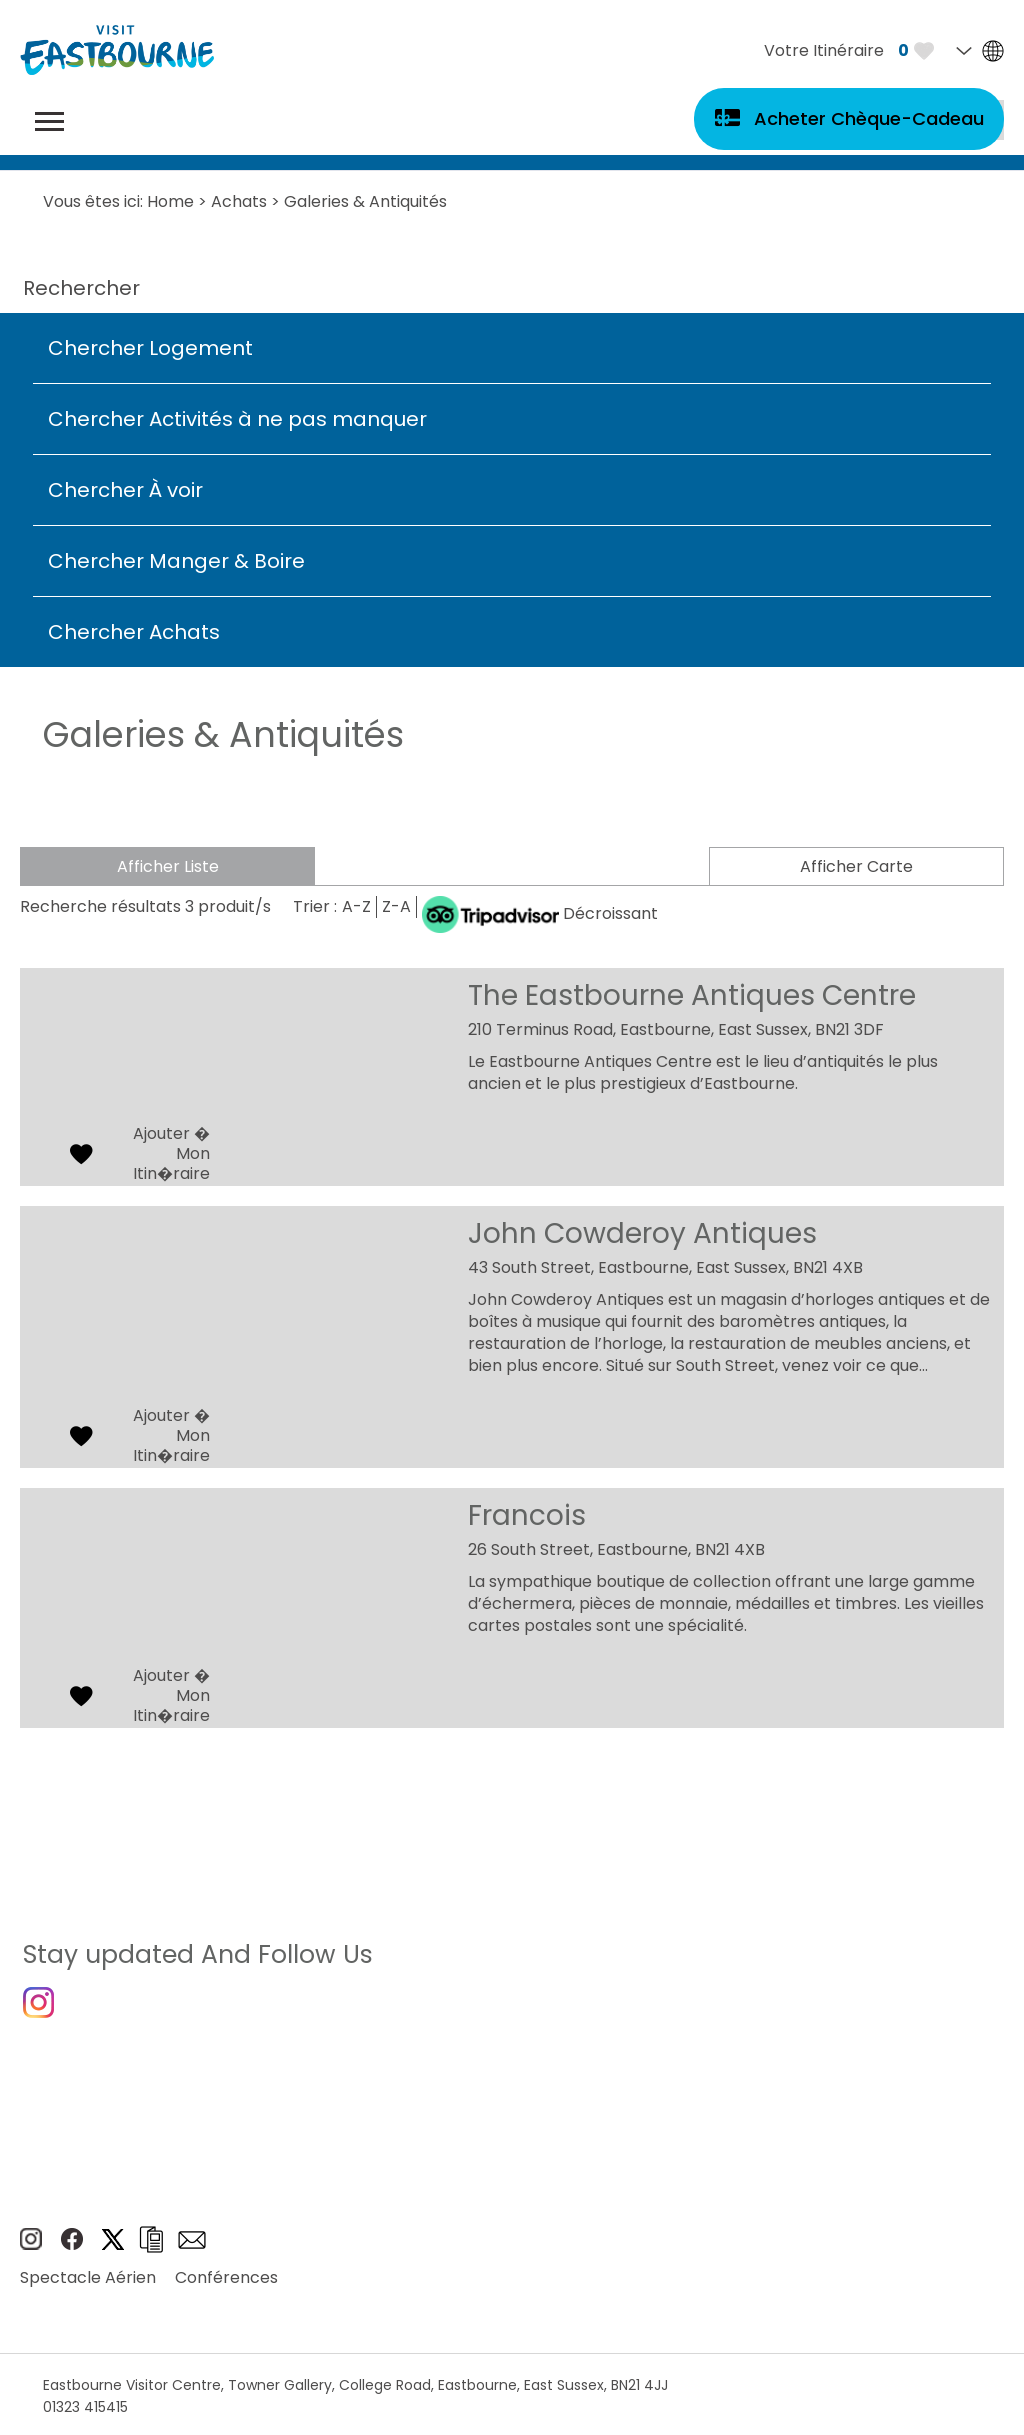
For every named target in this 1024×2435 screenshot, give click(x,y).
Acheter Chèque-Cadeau (869, 118)
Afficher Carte (858, 866)
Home (170, 201)
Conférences (226, 2293)
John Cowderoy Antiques (642, 1233)
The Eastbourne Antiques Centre (692, 995)
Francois (527, 1515)
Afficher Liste (166, 866)
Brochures (151, 2255)
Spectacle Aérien (88, 2293)
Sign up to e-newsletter (192, 2255)
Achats (239, 201)
